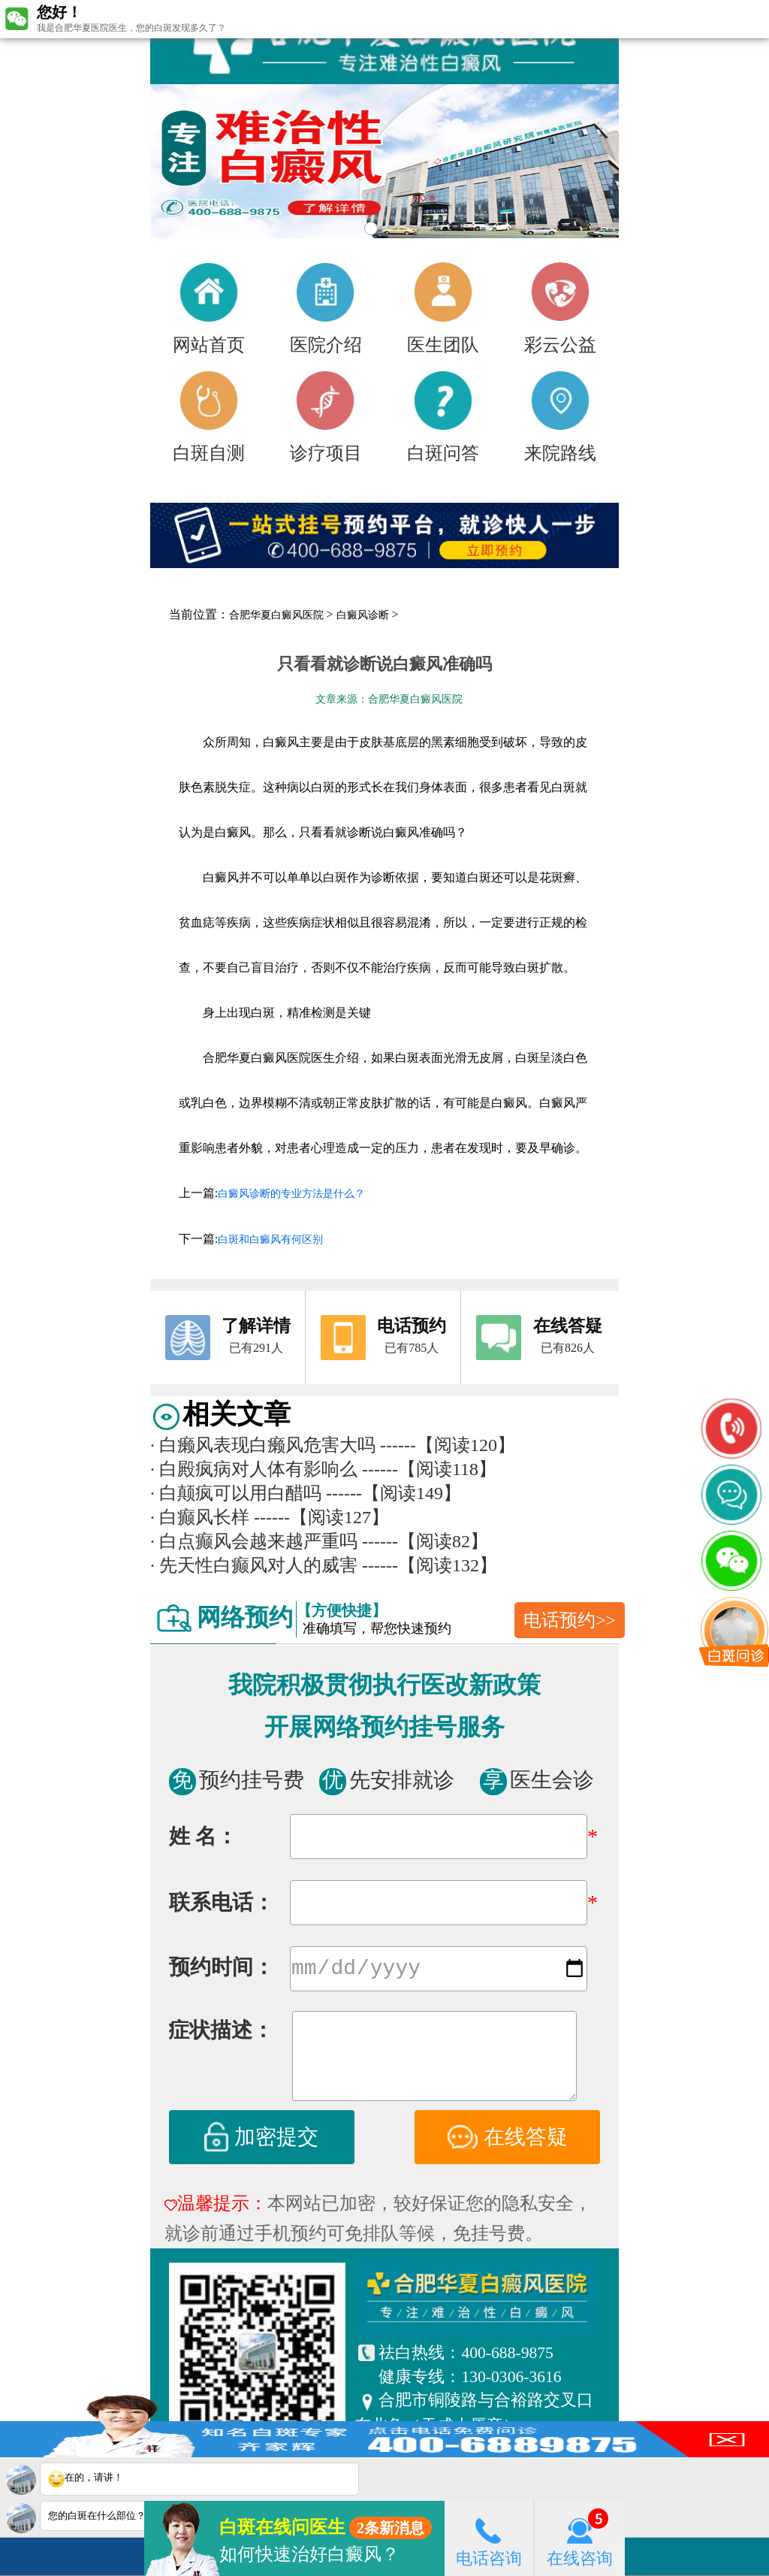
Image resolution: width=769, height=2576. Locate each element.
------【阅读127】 (321, 1517)
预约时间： (221, 1970)
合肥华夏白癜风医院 (276, 615)
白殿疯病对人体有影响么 (253, 1469)
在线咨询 (580, 2538)
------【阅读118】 (429, 1469)
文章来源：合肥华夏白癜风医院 (389, 699)
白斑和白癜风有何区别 (270, 1239)
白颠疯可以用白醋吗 (235, 1493)
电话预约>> (569, 1620)
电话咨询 (489, 2538)
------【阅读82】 (425, 1541)
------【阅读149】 (393, 1493)
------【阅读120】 (447, 1445)
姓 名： (203, 1836)
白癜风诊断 (362, 615)
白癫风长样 (199, 1517)
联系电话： (221, 1902)
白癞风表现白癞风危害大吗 (262, 1445)
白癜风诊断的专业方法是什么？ (291, 1193)
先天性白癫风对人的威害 (253, 1565)
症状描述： (220, 2033)
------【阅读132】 (429, 1565)
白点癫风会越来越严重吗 (253, 1541)
